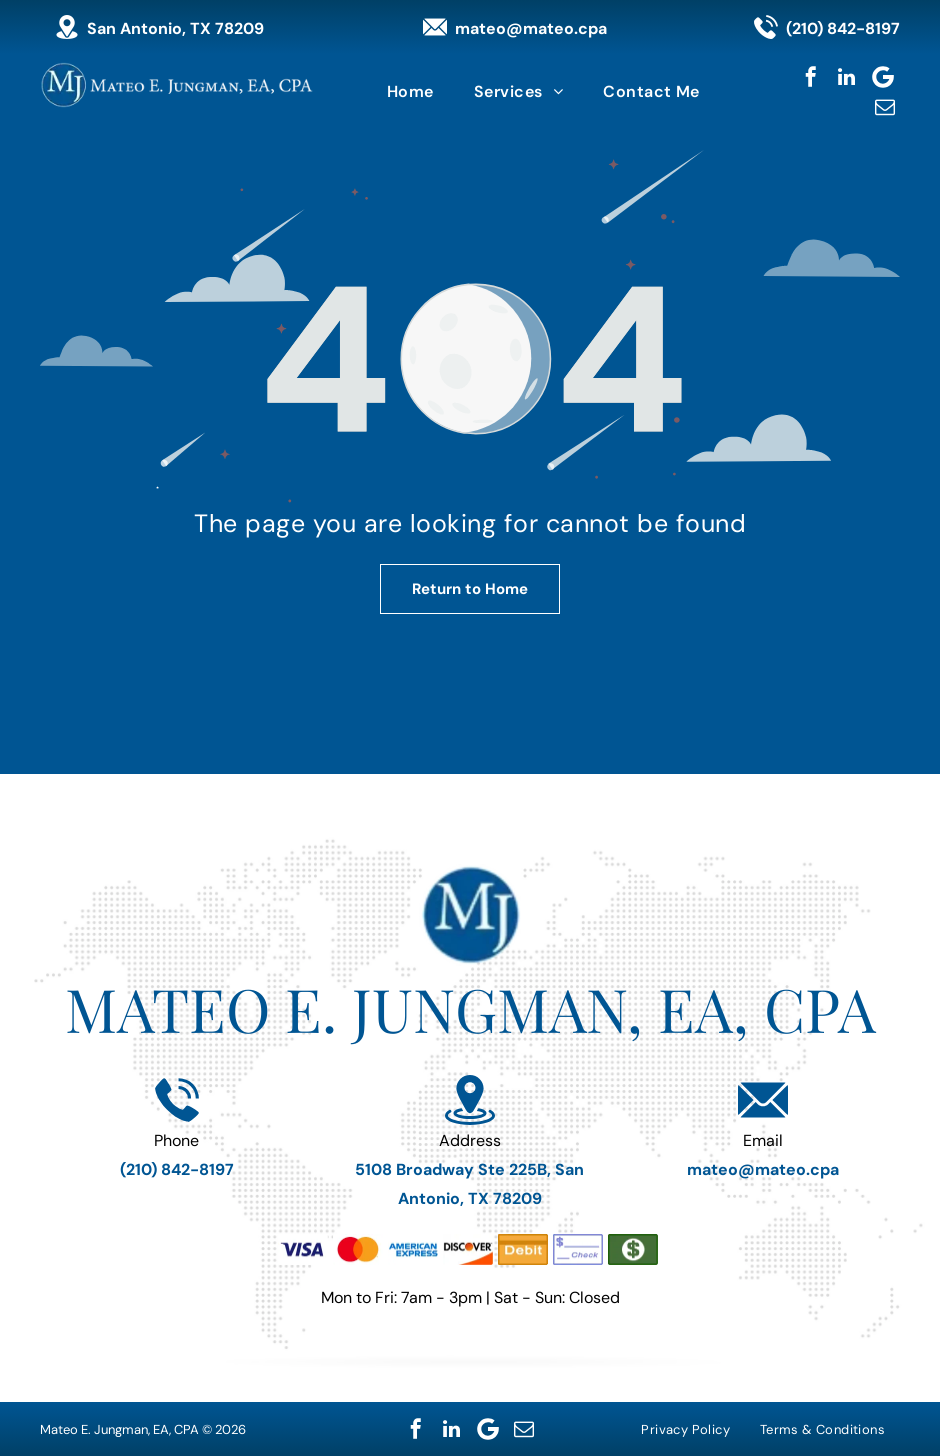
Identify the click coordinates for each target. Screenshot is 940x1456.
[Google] (883, 77)
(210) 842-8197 (843, 28)
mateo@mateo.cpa (531, 28)
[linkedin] (847, 77)
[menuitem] (410, 91)
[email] (885, 107)
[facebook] (811, 77)
